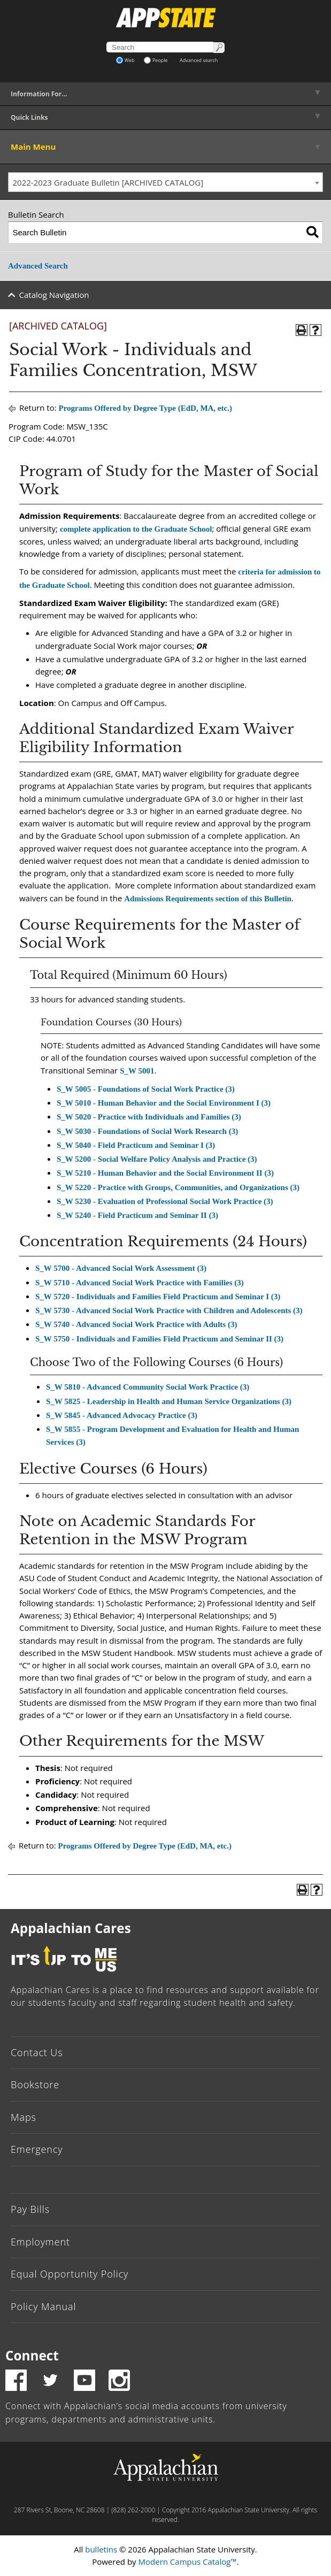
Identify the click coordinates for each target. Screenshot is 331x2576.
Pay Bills (30, 2209)
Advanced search (199, 60)
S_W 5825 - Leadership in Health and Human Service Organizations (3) (168, 1401)
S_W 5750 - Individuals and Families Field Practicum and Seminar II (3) (159, 1339)
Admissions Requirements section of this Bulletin (207, 898)
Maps (23, 2117)
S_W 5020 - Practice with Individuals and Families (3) (149, 1117)
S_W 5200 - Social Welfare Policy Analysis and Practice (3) (157, 1159)
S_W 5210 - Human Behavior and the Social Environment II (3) (165, 1173)
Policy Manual (43, 2306)
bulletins (101, 2549)
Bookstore (35, 2084)
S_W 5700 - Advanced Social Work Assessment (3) (120, 1268)
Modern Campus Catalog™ (187, 2561)
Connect (32, 2355)
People (156, 60)
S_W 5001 (137, 1071)
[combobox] (165, 182)
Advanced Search (38, 266)
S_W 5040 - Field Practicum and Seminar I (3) (136, 1145)
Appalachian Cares (71, 1928)
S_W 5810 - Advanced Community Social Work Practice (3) (147, 1387)
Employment (40, 2241)
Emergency (37, 2149)
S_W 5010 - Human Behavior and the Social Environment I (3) (164, 1103)
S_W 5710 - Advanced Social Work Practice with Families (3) (139, 1282)
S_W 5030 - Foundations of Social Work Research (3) (147, 1131)
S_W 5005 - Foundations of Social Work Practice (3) (146, 1089)
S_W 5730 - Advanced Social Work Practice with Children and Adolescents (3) (169, 1310)
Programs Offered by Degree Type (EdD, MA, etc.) (145, 408)
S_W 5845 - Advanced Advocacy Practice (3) (121, 1415)
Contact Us (37, 2052)
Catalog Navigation (54, 294)
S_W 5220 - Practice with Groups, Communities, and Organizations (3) (178, 1187)
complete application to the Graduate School (136, 529)
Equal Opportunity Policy (69, 2273)
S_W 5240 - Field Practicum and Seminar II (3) (137, 1215)
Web (125, 60)
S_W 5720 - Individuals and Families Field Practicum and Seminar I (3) (157, 1296)
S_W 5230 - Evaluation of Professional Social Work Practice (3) (165, 1201)
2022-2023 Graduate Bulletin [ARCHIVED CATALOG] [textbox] (108, 182)
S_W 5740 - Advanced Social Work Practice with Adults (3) (136, 1324)
